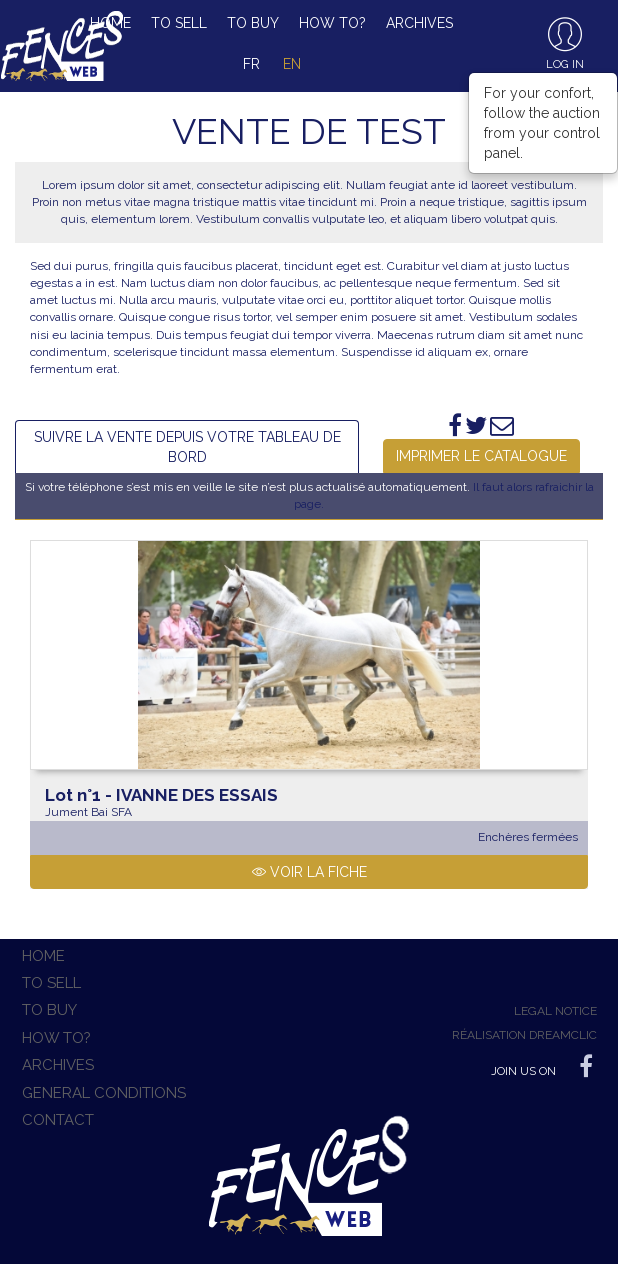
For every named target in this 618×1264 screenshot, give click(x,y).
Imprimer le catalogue (481, 456)
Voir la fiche (309, 872)
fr (251, 64)
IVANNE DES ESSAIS (161, 795)
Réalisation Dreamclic (524, 1035)
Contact (58, 1120)
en (292, 64)
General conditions (104, 1093)
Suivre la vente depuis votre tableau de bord (187, 447)
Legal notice (555, 1011)
